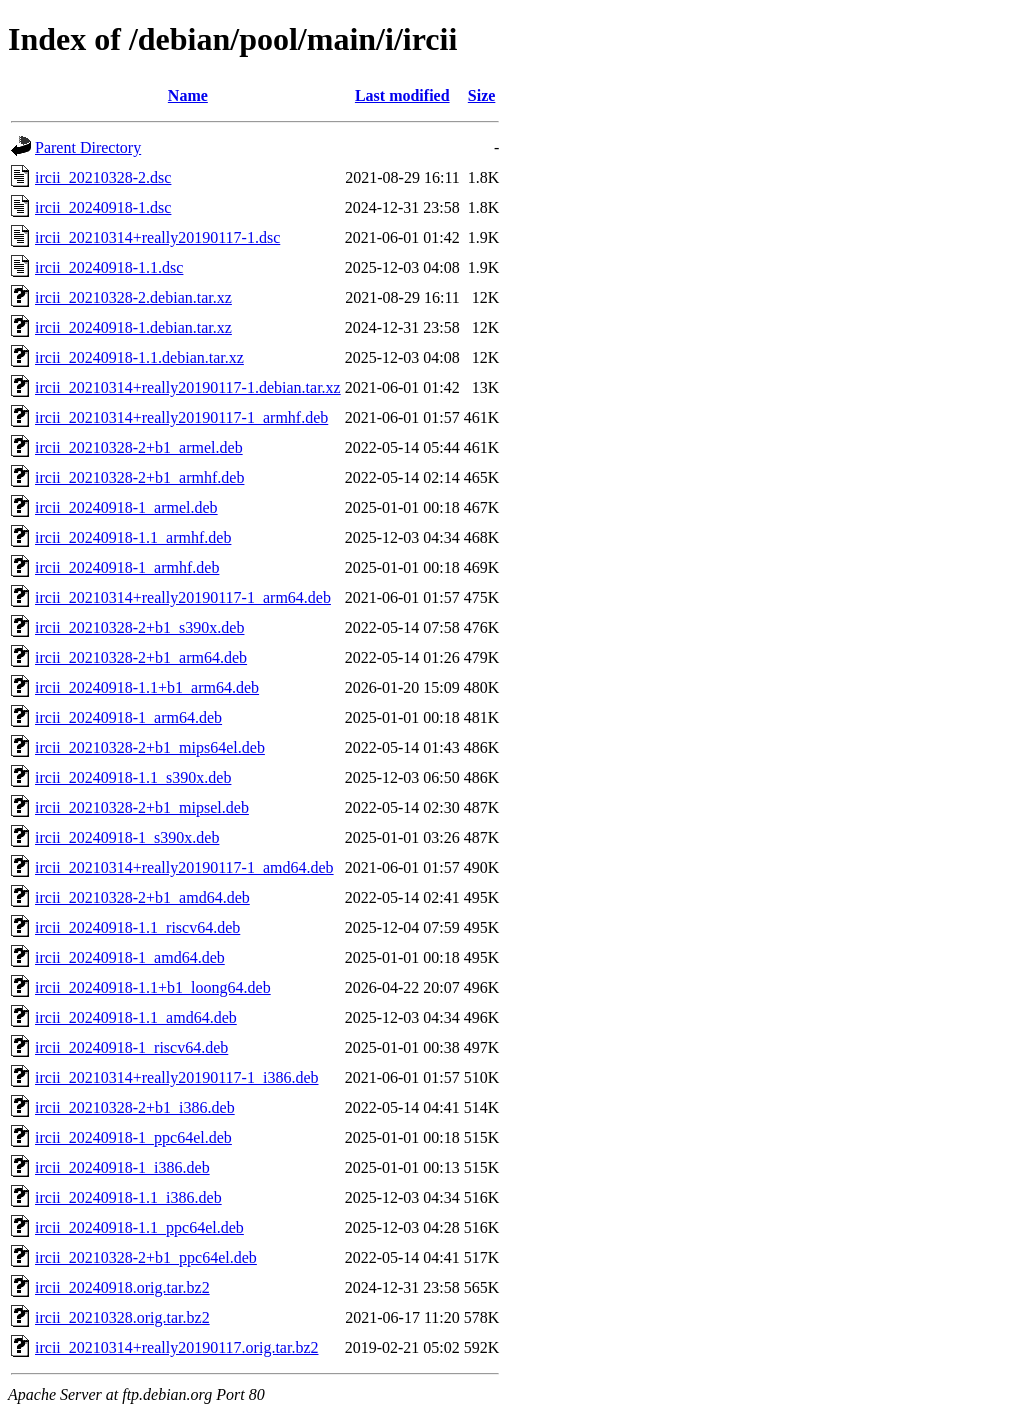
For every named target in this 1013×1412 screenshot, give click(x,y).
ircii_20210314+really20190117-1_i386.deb (177, 1077)
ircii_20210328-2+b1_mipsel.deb (142, 807)
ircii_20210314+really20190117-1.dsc (157, 237)
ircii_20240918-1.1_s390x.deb (133, 777)
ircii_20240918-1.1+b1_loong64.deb (153, 987)
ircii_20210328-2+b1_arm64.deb (141, 657)
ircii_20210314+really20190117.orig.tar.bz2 (176, 1347)
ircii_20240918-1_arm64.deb (128, 717)
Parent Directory (88, 147)
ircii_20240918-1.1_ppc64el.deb (139, 1227)
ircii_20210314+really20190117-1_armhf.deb (181, 417)
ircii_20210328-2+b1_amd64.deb (142, 897)
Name (188, 95)
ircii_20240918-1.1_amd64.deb (136, 1017)
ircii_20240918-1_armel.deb (126, 507)
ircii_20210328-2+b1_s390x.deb (139, 627)
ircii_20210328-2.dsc (103, 177)
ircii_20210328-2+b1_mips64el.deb (150, 747)
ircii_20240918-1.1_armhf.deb (133, 537)
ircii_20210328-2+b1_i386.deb (135, 1107)
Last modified (402, 95)
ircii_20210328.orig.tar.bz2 (122, 1317)
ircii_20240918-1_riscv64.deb (131, 1047)
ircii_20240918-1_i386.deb (122, 1167)
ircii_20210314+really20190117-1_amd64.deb (184, 867)
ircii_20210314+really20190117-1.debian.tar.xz (188, 387)
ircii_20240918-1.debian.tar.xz (133, 327)
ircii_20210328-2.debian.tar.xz (133, 297)
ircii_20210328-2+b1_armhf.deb (139, 477)
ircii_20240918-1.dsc (103, 207)
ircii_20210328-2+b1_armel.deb (139, 447)
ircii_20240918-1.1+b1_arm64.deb (147, 687)
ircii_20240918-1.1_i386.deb (128, 1197)
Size (482, 95)
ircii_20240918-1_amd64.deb (130, 957)
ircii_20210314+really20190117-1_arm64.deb (183, 597)
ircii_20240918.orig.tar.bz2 (122, 1287)
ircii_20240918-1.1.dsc (109, 267)
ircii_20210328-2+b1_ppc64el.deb (146, 1257)
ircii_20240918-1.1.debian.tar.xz (139, 357)
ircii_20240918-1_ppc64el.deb (133, 1137)
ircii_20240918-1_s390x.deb (127, 837)
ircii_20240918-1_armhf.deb (127, 567)
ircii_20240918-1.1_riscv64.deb (137, 927)
